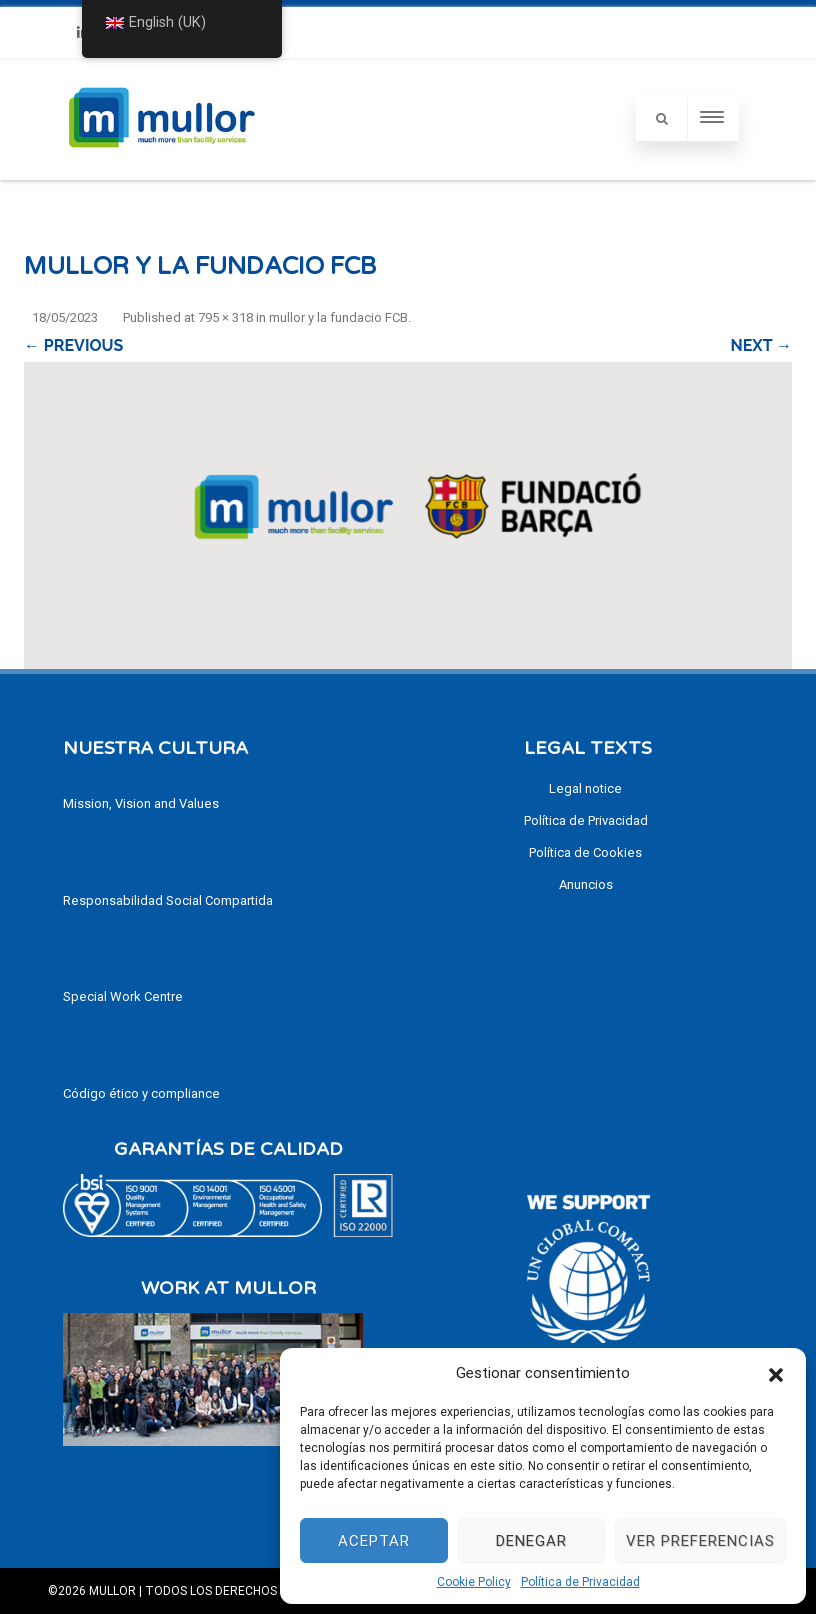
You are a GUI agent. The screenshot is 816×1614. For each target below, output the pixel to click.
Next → (761, 345)
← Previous (73, 345)
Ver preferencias (700, 1541)
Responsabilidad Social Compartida (168, 900)
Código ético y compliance (141, 1093)
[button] (776, 1373)
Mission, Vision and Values (141, 803)
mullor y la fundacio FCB (338, 317)
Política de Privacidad (580, 1582)
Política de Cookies (585, 852)
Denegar (531, 1541)
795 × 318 (225, 317)
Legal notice (585, 788)
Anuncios (586, 884)
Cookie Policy (474, 1582)
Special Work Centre (123, 996)
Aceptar (374, 1541)
